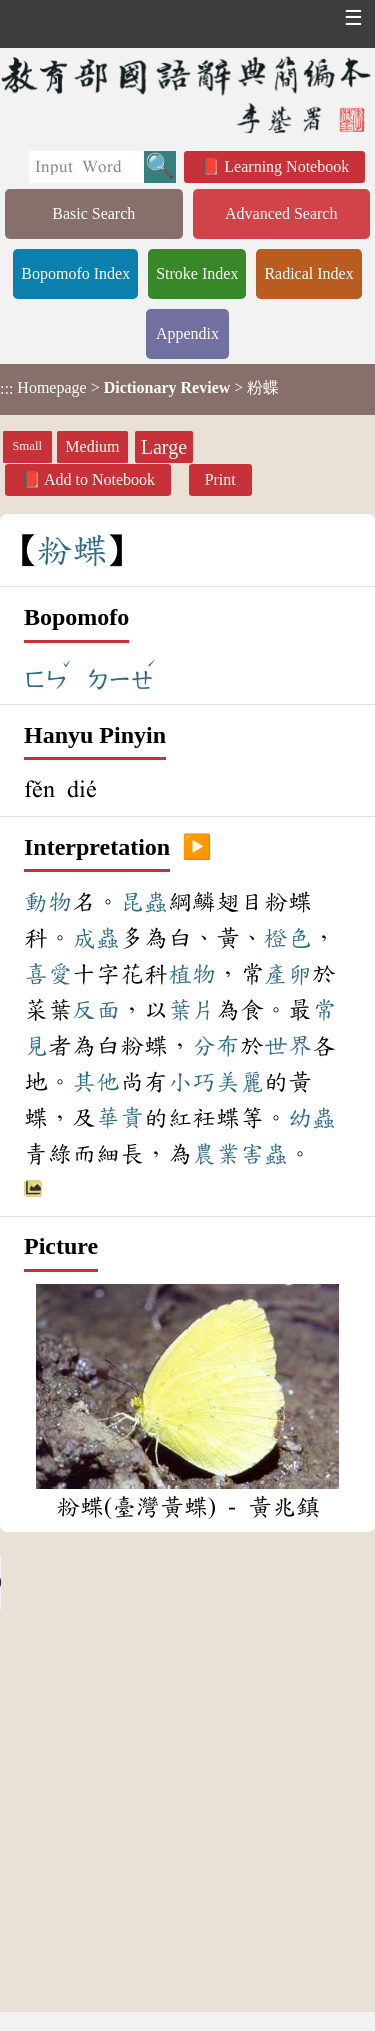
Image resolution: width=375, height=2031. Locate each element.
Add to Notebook (99, 479)
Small (27, 446)
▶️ (197, 848)
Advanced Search (281, 213)
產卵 (288, 974)
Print (220, 479)
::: (6, 389)
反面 (96, 1010)
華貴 (120, 1118)
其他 (96, 1082)
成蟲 (96, 938)
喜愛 (48, 974)
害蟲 (264, 1154)
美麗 (240, 1082)
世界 (288, 1046)
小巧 (192, 1082)
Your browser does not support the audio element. (150, 1583)
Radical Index (308, 273)
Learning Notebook (286, 166)
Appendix (187, 333)
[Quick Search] (86, 167)
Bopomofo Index (75, 273)
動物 (48, 902)
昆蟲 (144, 902)
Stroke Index (197, 273)
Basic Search (93, 213)
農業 (216, 1154)
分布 (216, 1046)
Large (164, 447)
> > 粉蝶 (139, 388)
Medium (92, 446)
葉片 (192, 1010)
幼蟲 (312, 1118)
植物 (192, 974)
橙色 (288, 938)
